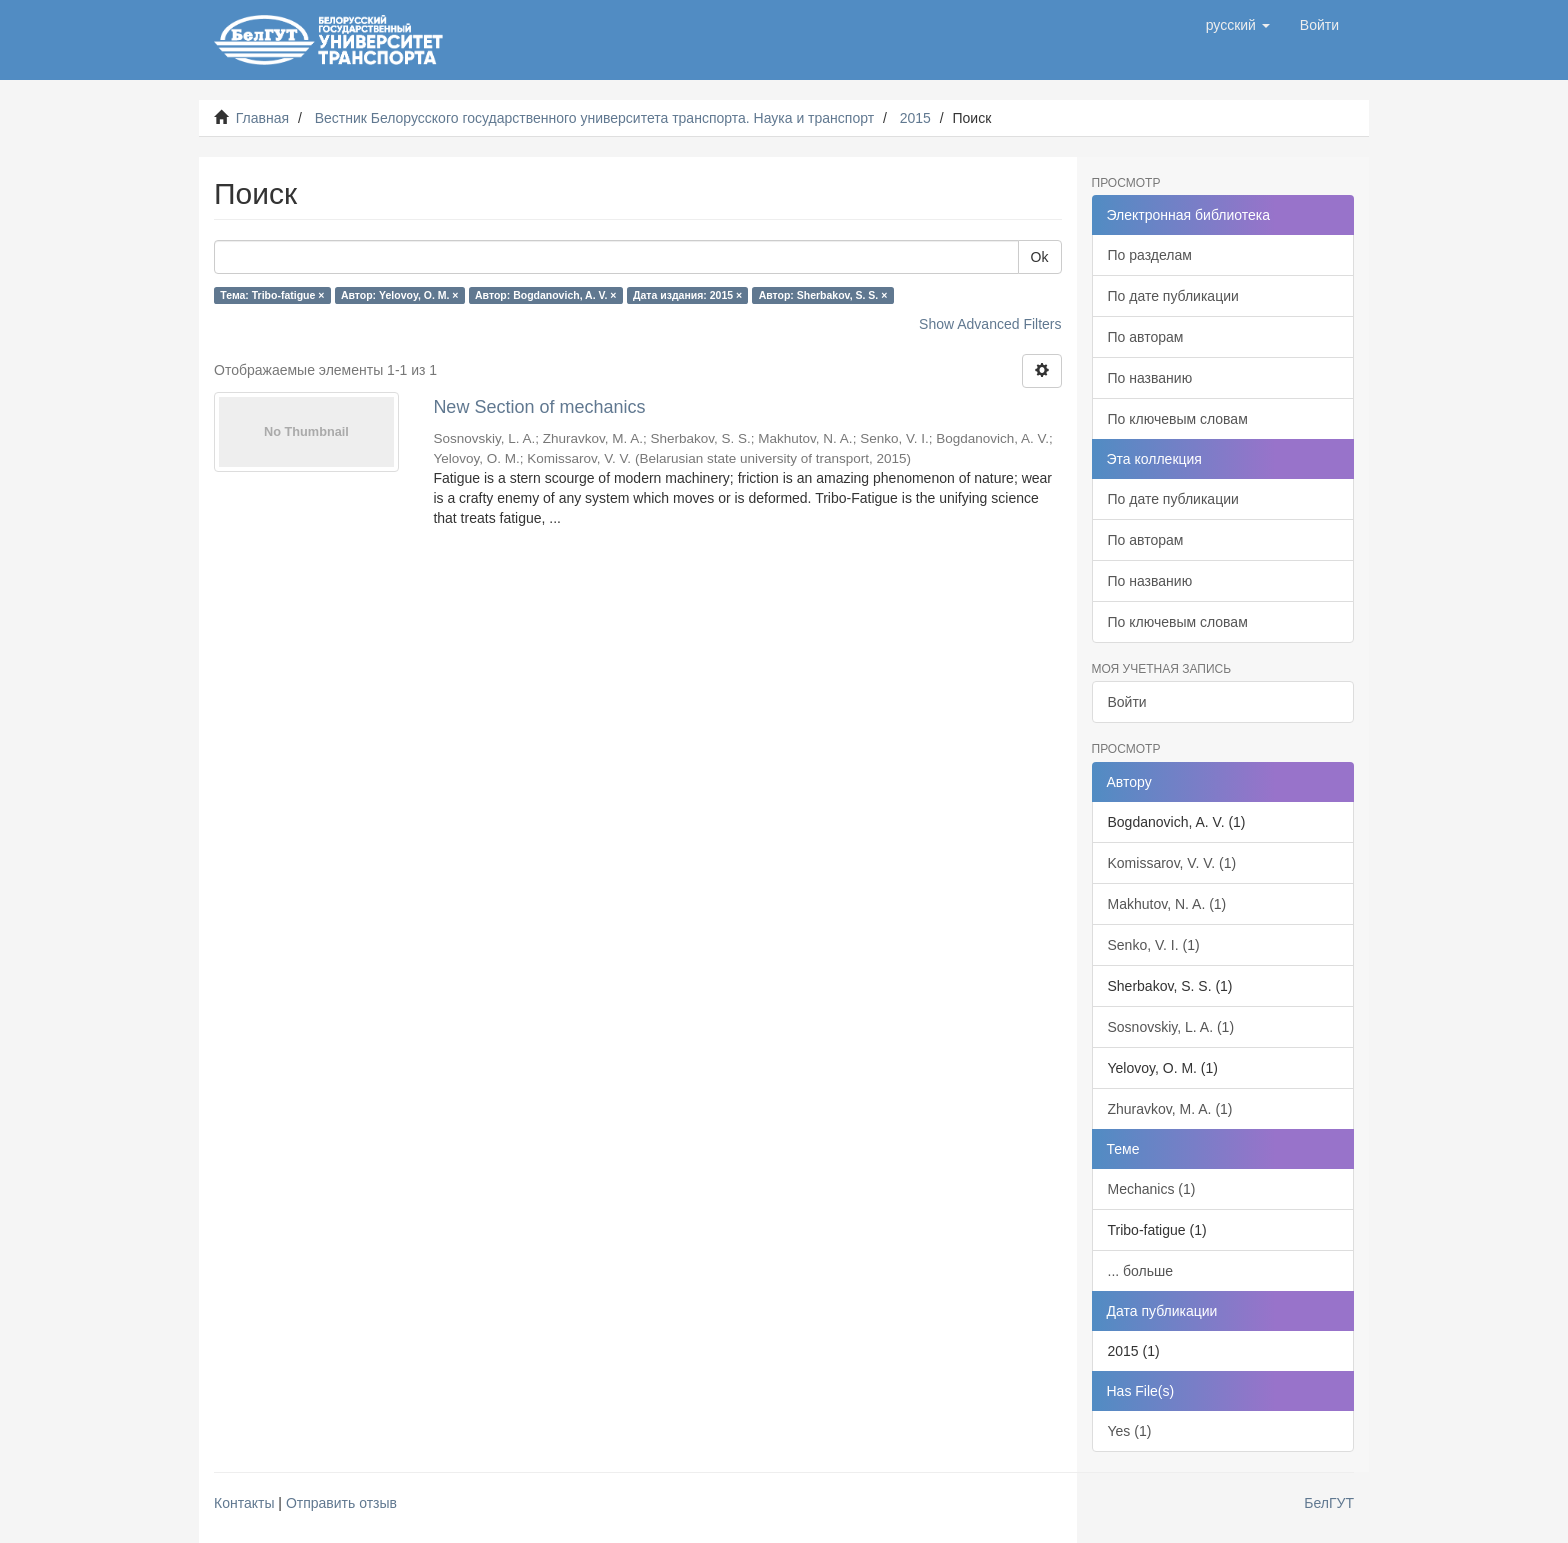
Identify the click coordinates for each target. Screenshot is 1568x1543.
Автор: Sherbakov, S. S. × (823, 295)
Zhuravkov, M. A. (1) (1170, 1109)
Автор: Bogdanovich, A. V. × (546, 295)
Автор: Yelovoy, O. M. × (400, 295)
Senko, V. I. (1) (1154, 945)
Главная (262, 118)
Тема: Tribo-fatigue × (272, 295)
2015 (915, 118)
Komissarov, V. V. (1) (1172, 863)
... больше (1141, 1271)
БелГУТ (1329, 1503)
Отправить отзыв (341, 1503)
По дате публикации (1173, 296)
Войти (1127, 702)
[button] (1238, 25)
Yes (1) (1130, 1431)
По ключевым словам (1178, 419)
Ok (1040, 257)
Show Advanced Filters (990, 324)
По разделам (1150, 255)
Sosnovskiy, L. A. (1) (1171, 1027)
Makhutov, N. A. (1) (1167, 904)
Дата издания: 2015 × (687, 295)
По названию (1150, 378)
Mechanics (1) (1152, 1189)
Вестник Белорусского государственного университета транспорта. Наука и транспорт (594, 118)
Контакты (244, 1503)
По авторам (1146, 337)
